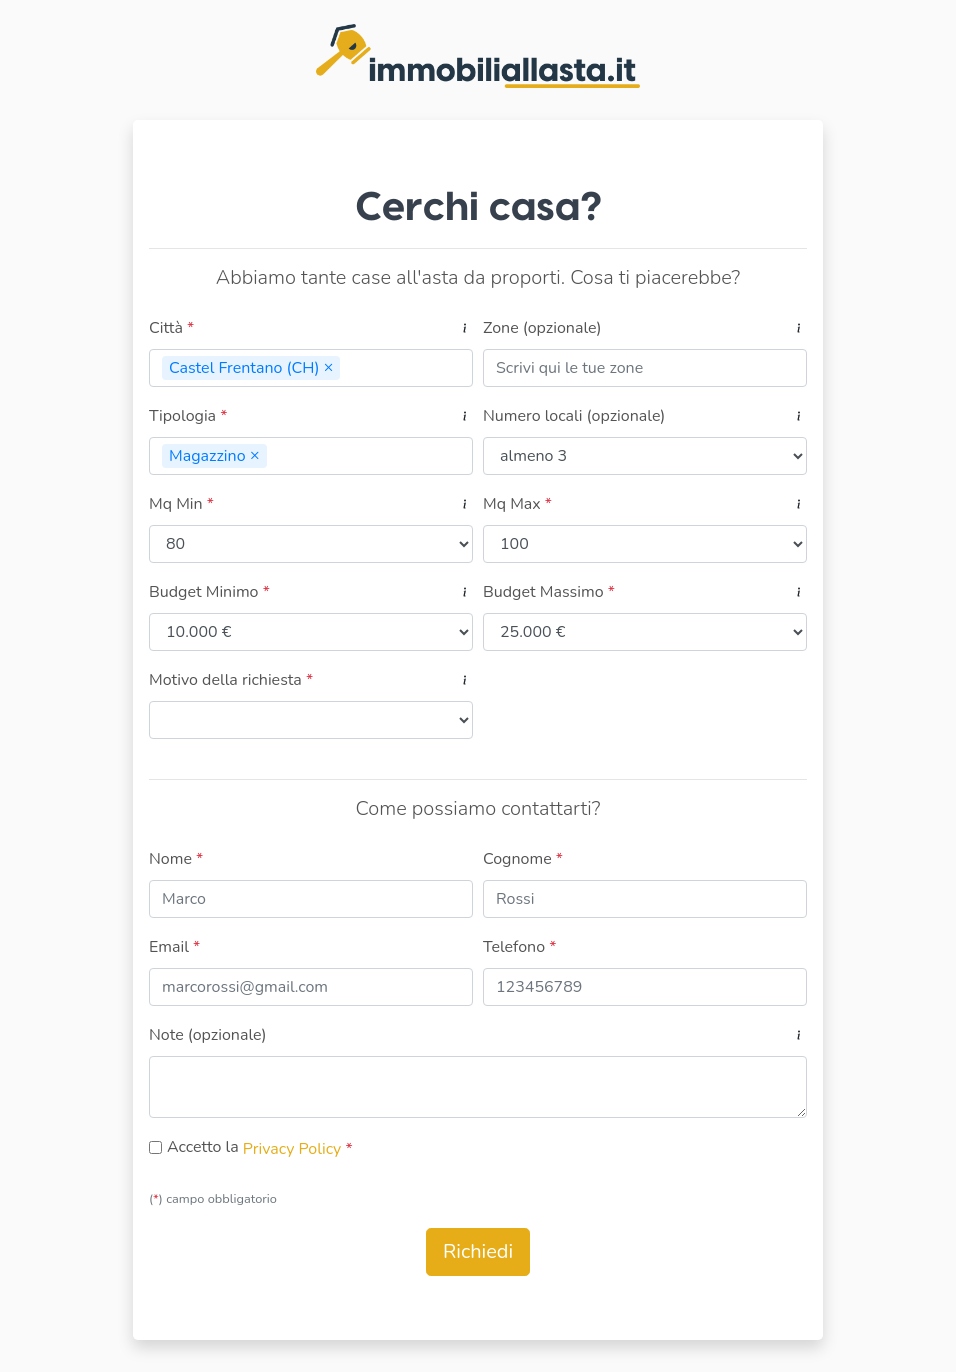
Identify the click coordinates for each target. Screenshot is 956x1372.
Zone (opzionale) (542, 328)
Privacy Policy (294, 1149)
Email (174, 947)
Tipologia (188, 416)
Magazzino (218, 456)
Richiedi (478, 1251)
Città (171, 328)
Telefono (519, 947)
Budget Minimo (209, 592)
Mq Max (517, 504)
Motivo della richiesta (231, 680)
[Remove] (329, 367)
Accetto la (203, 1147)
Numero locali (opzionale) (574, 416)
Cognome (523, 859)
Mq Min (181, 504)
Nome (176, 859)
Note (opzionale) (208, 1035)
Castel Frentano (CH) (254, 368)
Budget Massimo (549, 592)
